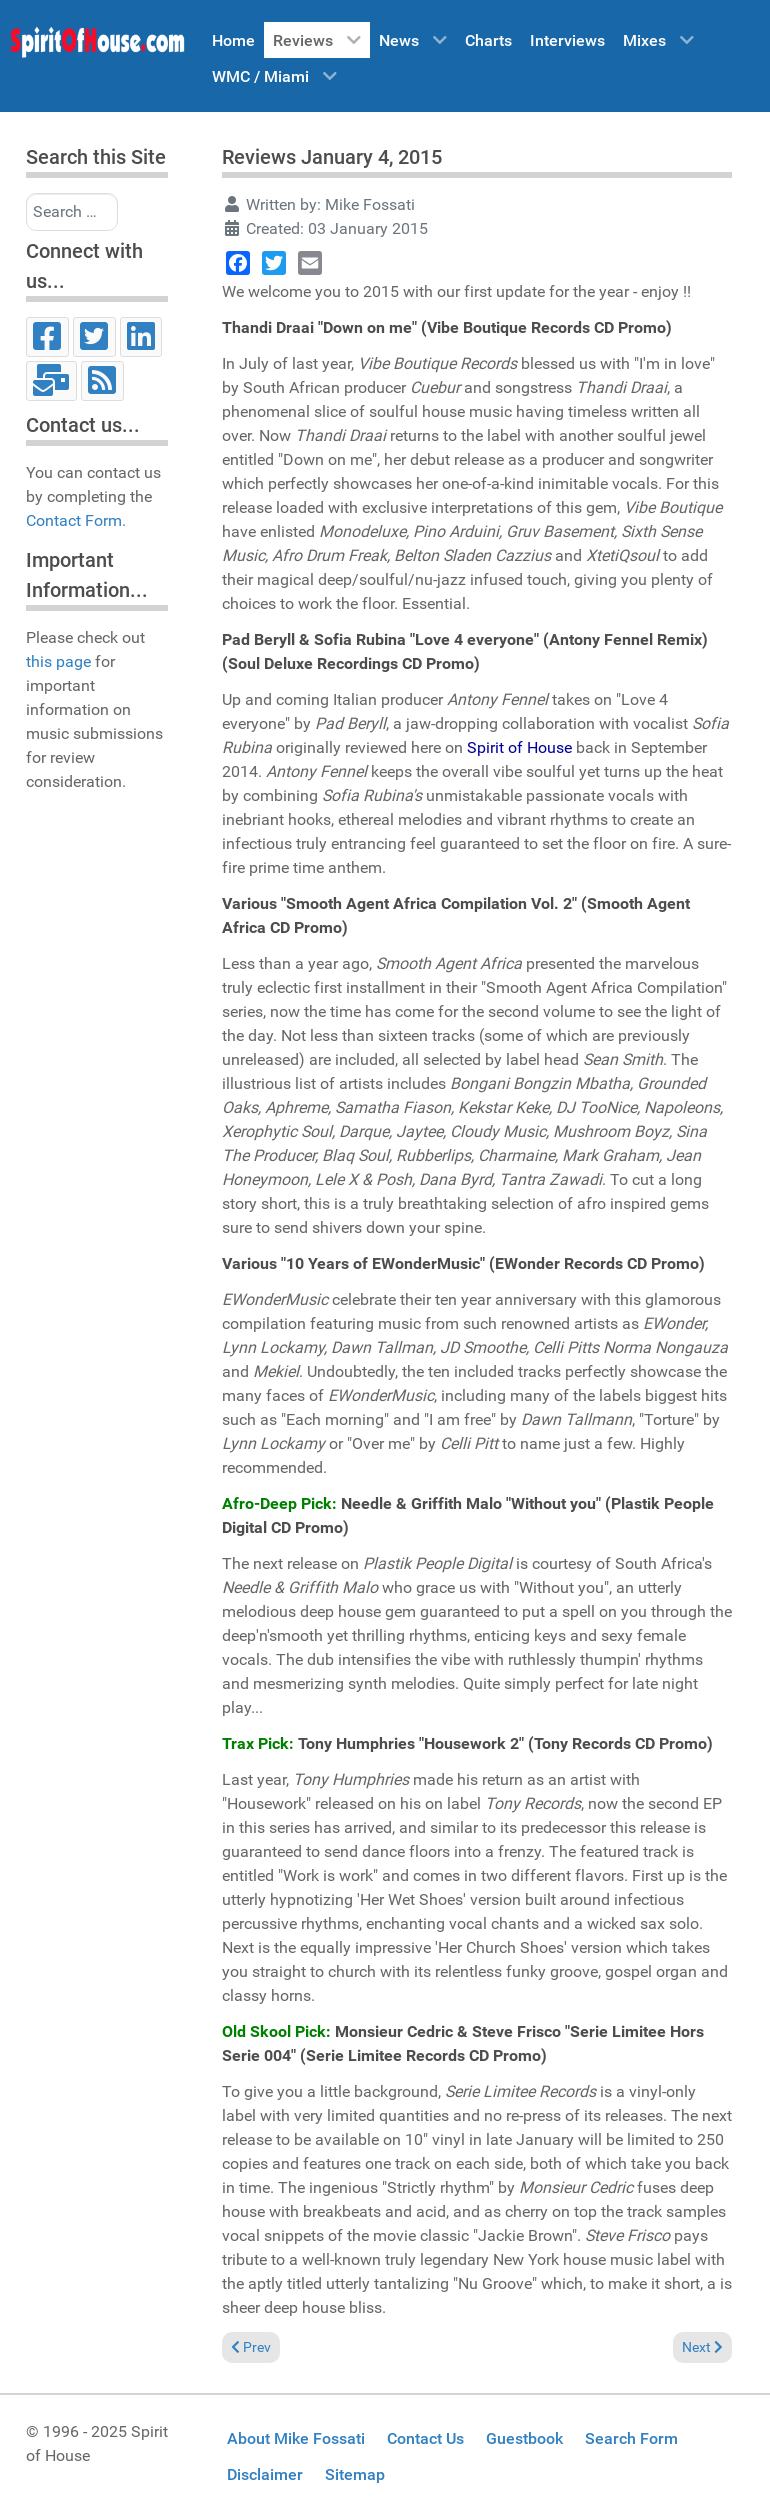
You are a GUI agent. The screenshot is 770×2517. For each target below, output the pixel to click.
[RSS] (102, 381)
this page (58, 661)
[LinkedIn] (141, 337)
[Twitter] (94, 337)
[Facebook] (47, 337)
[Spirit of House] (97, 47)
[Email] (51, 381)
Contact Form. (76, 520)
